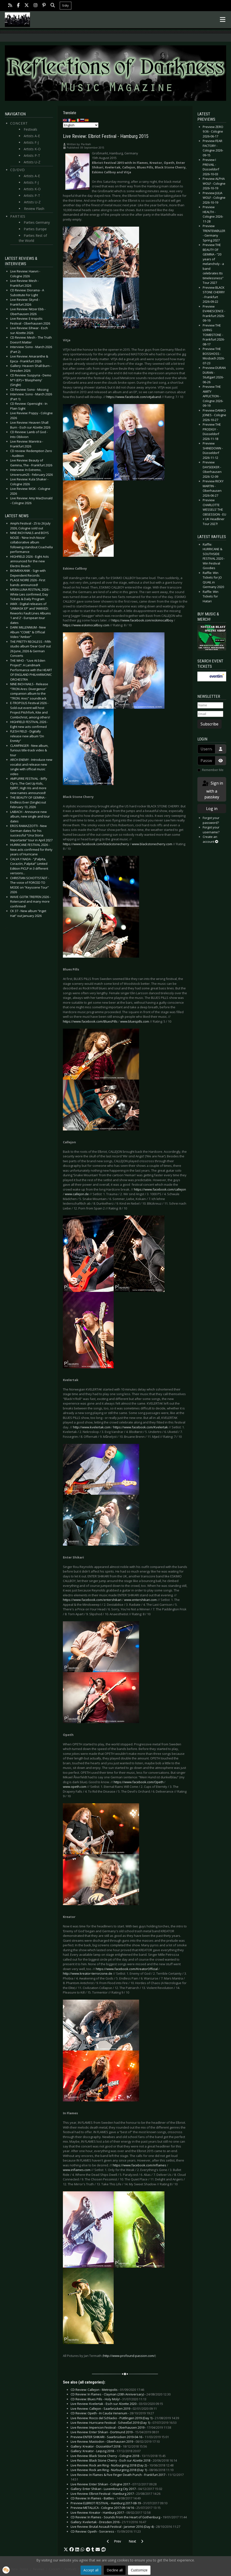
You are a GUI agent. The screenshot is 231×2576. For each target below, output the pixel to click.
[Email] (210, 714)
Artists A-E (32, 136)
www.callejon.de (77, 1194)
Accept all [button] (90, 2570)
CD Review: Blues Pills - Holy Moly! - (108, 2399)
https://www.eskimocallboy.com (86, 625)
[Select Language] (80, 125)
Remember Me (213, 770)
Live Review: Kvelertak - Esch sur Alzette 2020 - (117, 2403)
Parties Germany (37, 222)
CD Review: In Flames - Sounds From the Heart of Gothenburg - (129, 2517)
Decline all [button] (115, 2570)
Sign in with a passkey (212, 790)
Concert (19, 123)
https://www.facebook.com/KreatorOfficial (127, 1969)
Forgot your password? (211, 820)
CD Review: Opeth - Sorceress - (106, 2531)
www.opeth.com (74, 1786)
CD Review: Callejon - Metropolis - (107, 2389)
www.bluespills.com (134, 1021)
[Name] (210, 705)
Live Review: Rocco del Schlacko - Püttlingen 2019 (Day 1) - (125, 2418)
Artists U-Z (32, 162)
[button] (66, 2549)
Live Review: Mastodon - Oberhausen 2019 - (115, 2441)
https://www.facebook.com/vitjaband (133, 397)
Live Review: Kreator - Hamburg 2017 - (110, 2512)
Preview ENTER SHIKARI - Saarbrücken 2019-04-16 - (120, 2437)
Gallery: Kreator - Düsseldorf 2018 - (109, 2446)
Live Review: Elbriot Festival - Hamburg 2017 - (115, 2493)
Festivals (30, 129)
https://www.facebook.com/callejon (160, 1189)
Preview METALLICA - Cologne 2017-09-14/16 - (116, 2507)
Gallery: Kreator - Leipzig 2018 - (106, 2451)
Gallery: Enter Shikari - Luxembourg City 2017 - (116, 2489)
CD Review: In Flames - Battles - (106, 2498)
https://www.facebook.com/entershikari (92, 1600)
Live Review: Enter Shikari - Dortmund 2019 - (115, 2432)
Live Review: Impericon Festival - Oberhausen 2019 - (121, 2427)
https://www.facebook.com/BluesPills (90, 1021)
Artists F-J (31, 142)
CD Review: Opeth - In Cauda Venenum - (112, 2413)
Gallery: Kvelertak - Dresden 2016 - (108, 2522)
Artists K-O (32, 149)
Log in (211, 808)
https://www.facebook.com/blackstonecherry (96, 844)
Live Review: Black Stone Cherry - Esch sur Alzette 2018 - (124, 2460)
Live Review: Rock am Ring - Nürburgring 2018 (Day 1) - (122, 2470)
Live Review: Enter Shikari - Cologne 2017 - (113, 2484)
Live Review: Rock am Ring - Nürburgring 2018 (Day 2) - (122, 2465)
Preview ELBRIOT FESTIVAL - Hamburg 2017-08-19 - (119, 2503)
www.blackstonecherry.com (152, 844)
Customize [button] (139, 2570)
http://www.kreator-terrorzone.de (87, 1973)
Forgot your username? (211, 829)
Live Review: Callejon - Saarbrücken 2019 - (114, 2408)
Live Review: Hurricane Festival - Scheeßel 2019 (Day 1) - (124, 2422)
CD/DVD (17, 169)
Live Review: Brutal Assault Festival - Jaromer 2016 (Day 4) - (125, 2526)
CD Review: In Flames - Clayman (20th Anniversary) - (121, 2394)
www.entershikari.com (140, 1600)
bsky (65, 5)
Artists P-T (32, 155)
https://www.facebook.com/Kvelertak (140, 1427)
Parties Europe (35, 229)
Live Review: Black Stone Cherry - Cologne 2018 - (118, 2456)
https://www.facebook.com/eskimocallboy (142, 620)
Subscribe (209, 724)
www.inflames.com (76, 2170)
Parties (17, 216)
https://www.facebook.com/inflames (139, 2165)
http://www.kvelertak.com (92, 1427)
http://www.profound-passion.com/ (129, 2355)
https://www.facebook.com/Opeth (139, 1782)
